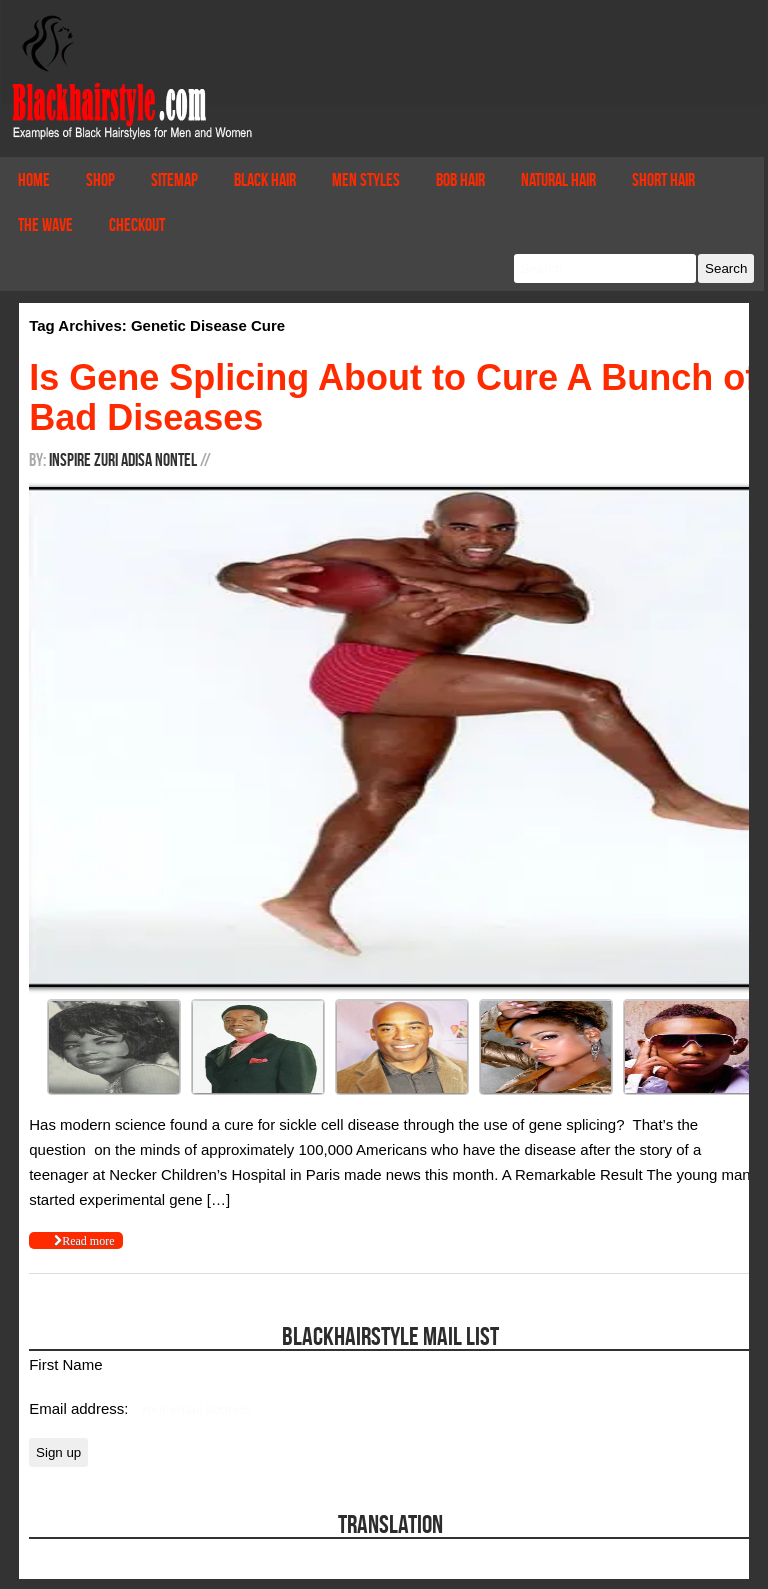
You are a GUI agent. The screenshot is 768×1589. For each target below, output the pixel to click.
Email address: (80, 1408)
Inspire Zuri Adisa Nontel (123, 460)
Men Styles (366, 180)
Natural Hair (558, 180)
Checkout (137, 225)
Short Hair (663, 180)
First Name (65, 1364)
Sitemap (174, 180)
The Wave (45, 225)
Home (34, 180)
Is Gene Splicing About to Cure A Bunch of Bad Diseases (393, 397)
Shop (100, 180)
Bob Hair (460, 180)
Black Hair (265, 180)
